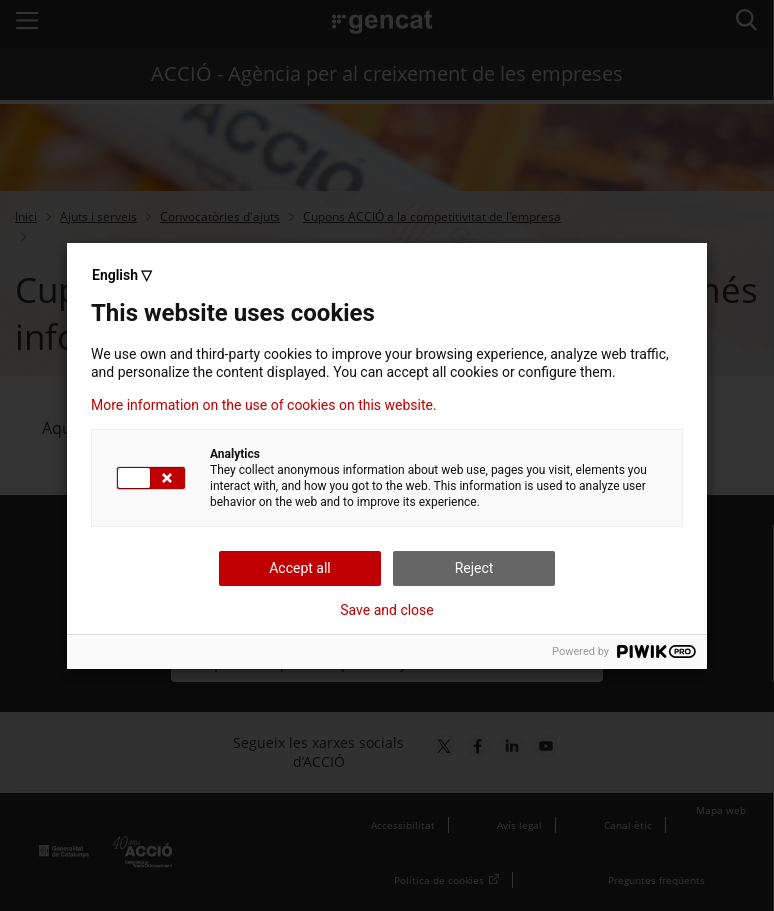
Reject (474, 568)
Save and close (387, 610)
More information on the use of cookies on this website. (264, 405)
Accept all (300, 568)
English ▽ (122, 275)
